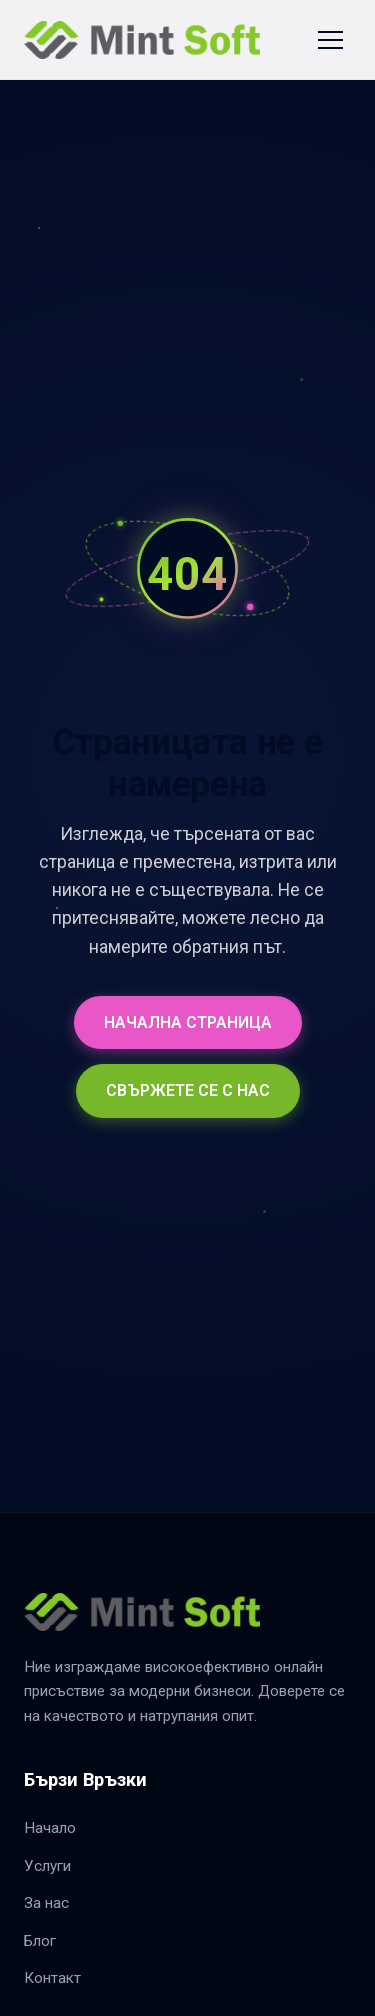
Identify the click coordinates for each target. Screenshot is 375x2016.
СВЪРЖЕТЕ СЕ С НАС (188, 1090)
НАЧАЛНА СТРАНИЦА (188, 1022)
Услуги (47, 1866)
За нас (46, 1903)
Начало (50, 1828)
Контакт (52, 1978)
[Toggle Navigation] (330, 40)
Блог (40, 1941)
